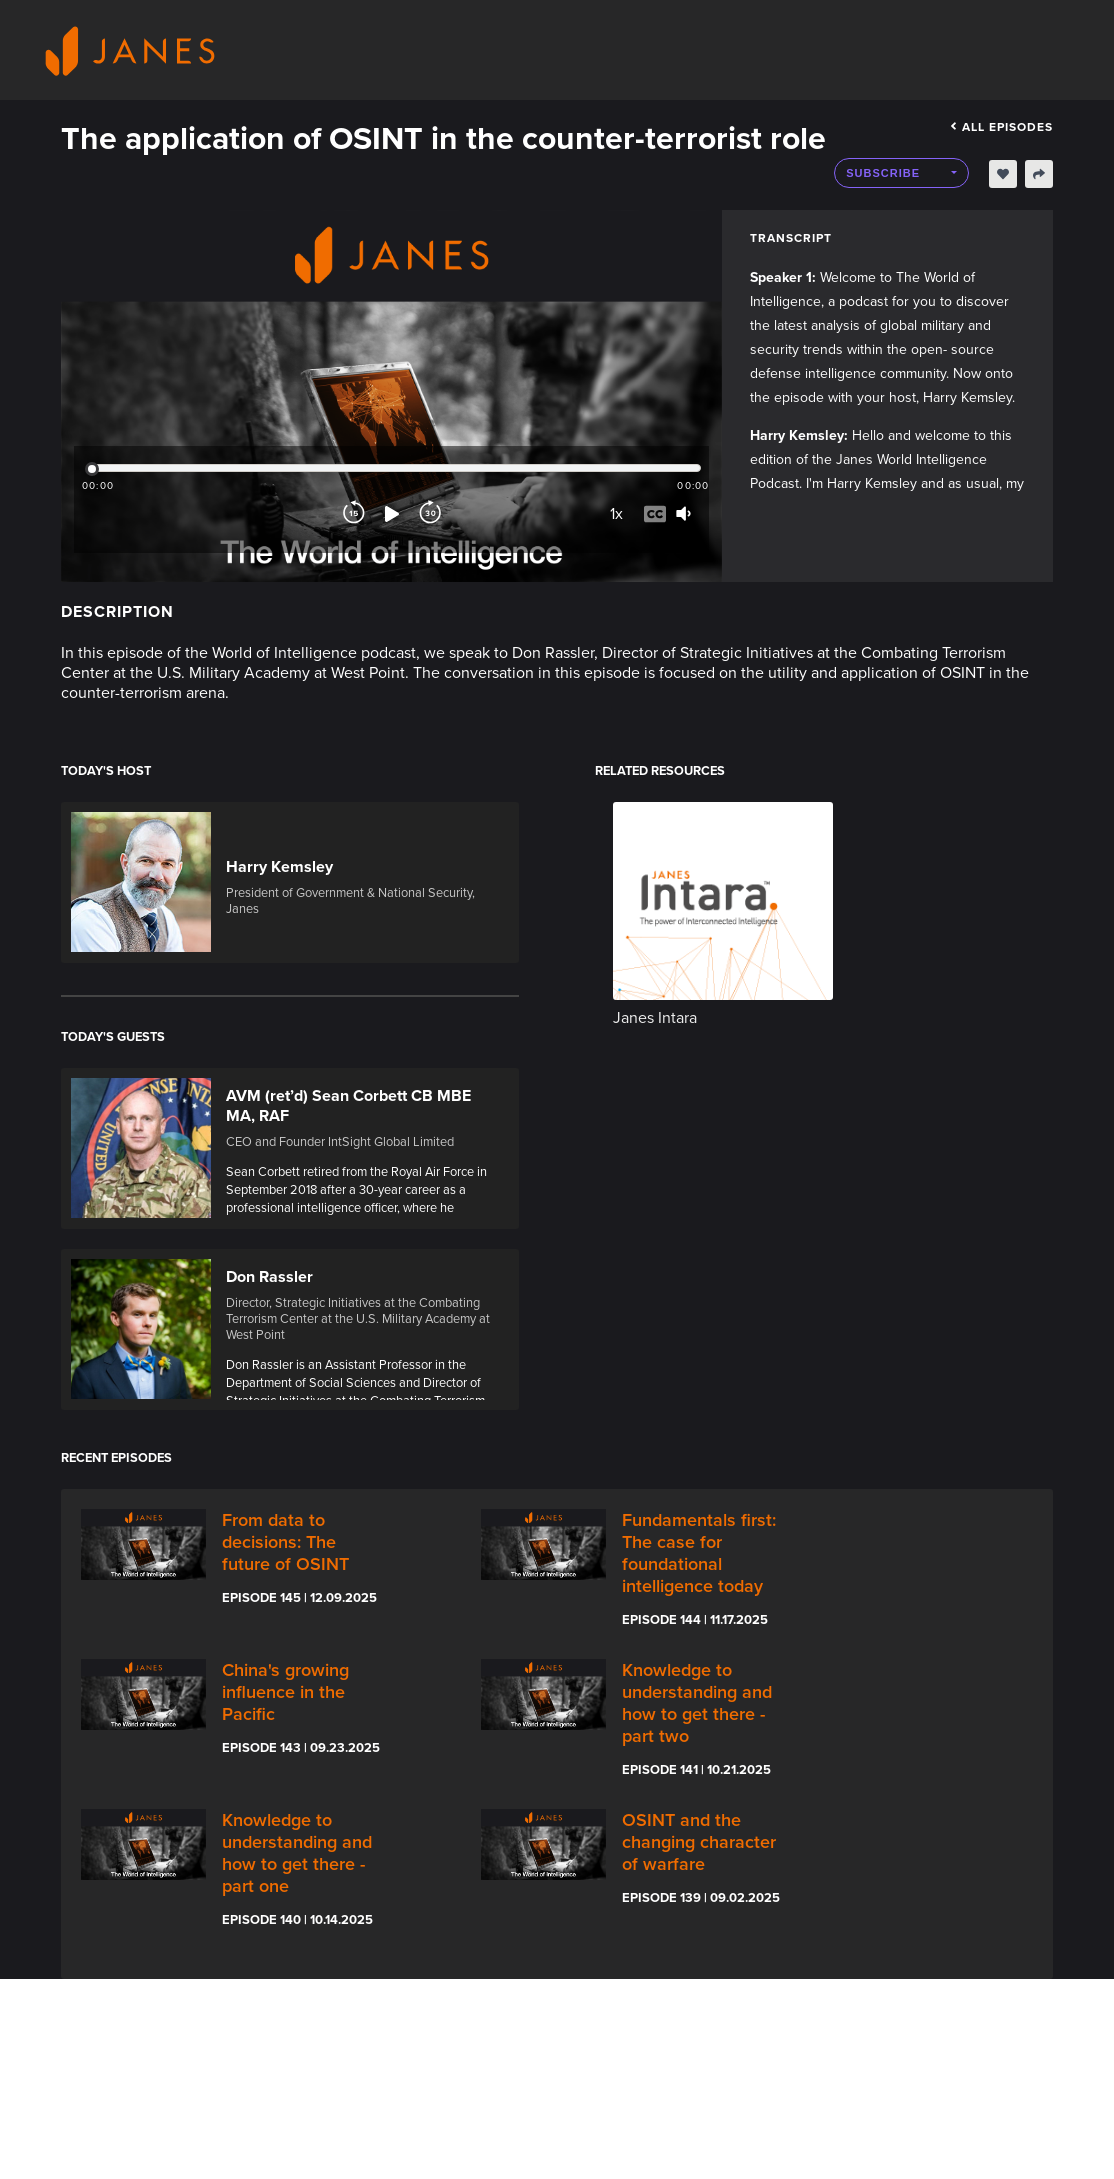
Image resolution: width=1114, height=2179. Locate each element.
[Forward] (430, 523)
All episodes (1001, 127)
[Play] (392, 523)
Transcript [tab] (791, 238)
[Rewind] (354, 523)
